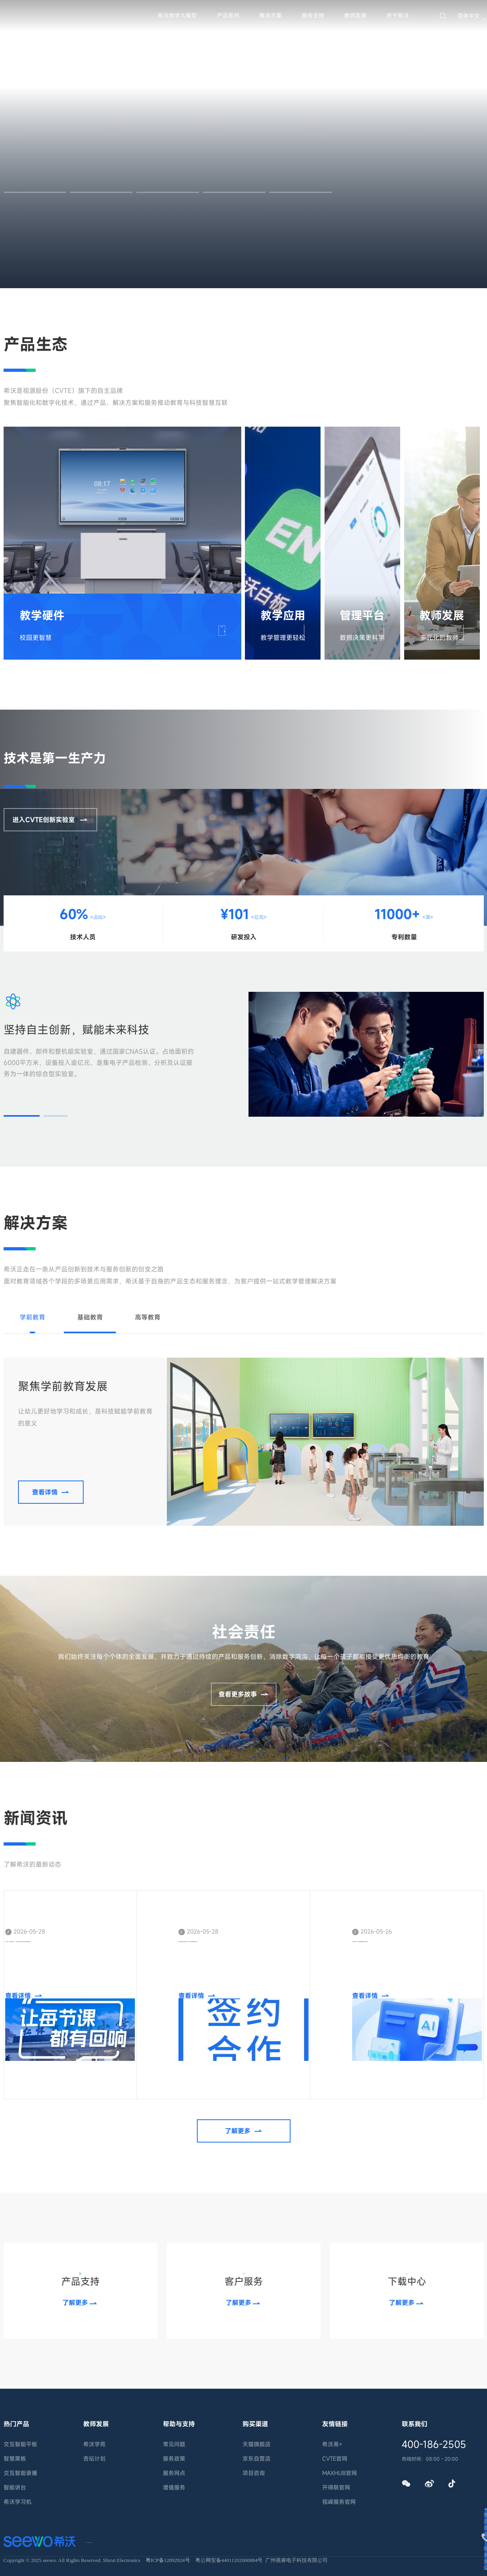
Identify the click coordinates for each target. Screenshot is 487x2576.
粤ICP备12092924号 (168, 2560)
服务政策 (174, 2458)
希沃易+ (332, 2444)
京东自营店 (256, 2458)
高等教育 (147, 1317)
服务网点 (174, 2473)
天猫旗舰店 (256, 2444)
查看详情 (192, 626)
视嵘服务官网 (339, 2502)
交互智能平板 (20, 2444)
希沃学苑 (94, 2444)
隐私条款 (169, 2540)
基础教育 (90, 1317)
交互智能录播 (20, 2473)
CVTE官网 (334, 2458)
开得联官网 (336, 2487)
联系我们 (98, 2540)
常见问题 (174, 2444)
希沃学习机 (18, 2502)
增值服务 (174, 2487)
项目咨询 (253, 2473)
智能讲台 (15, 2487)
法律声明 (134, 2540)
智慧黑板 (15, 2458)
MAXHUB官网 (339, 2473)
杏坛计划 (94, 2458)
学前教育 (32, 1317)
